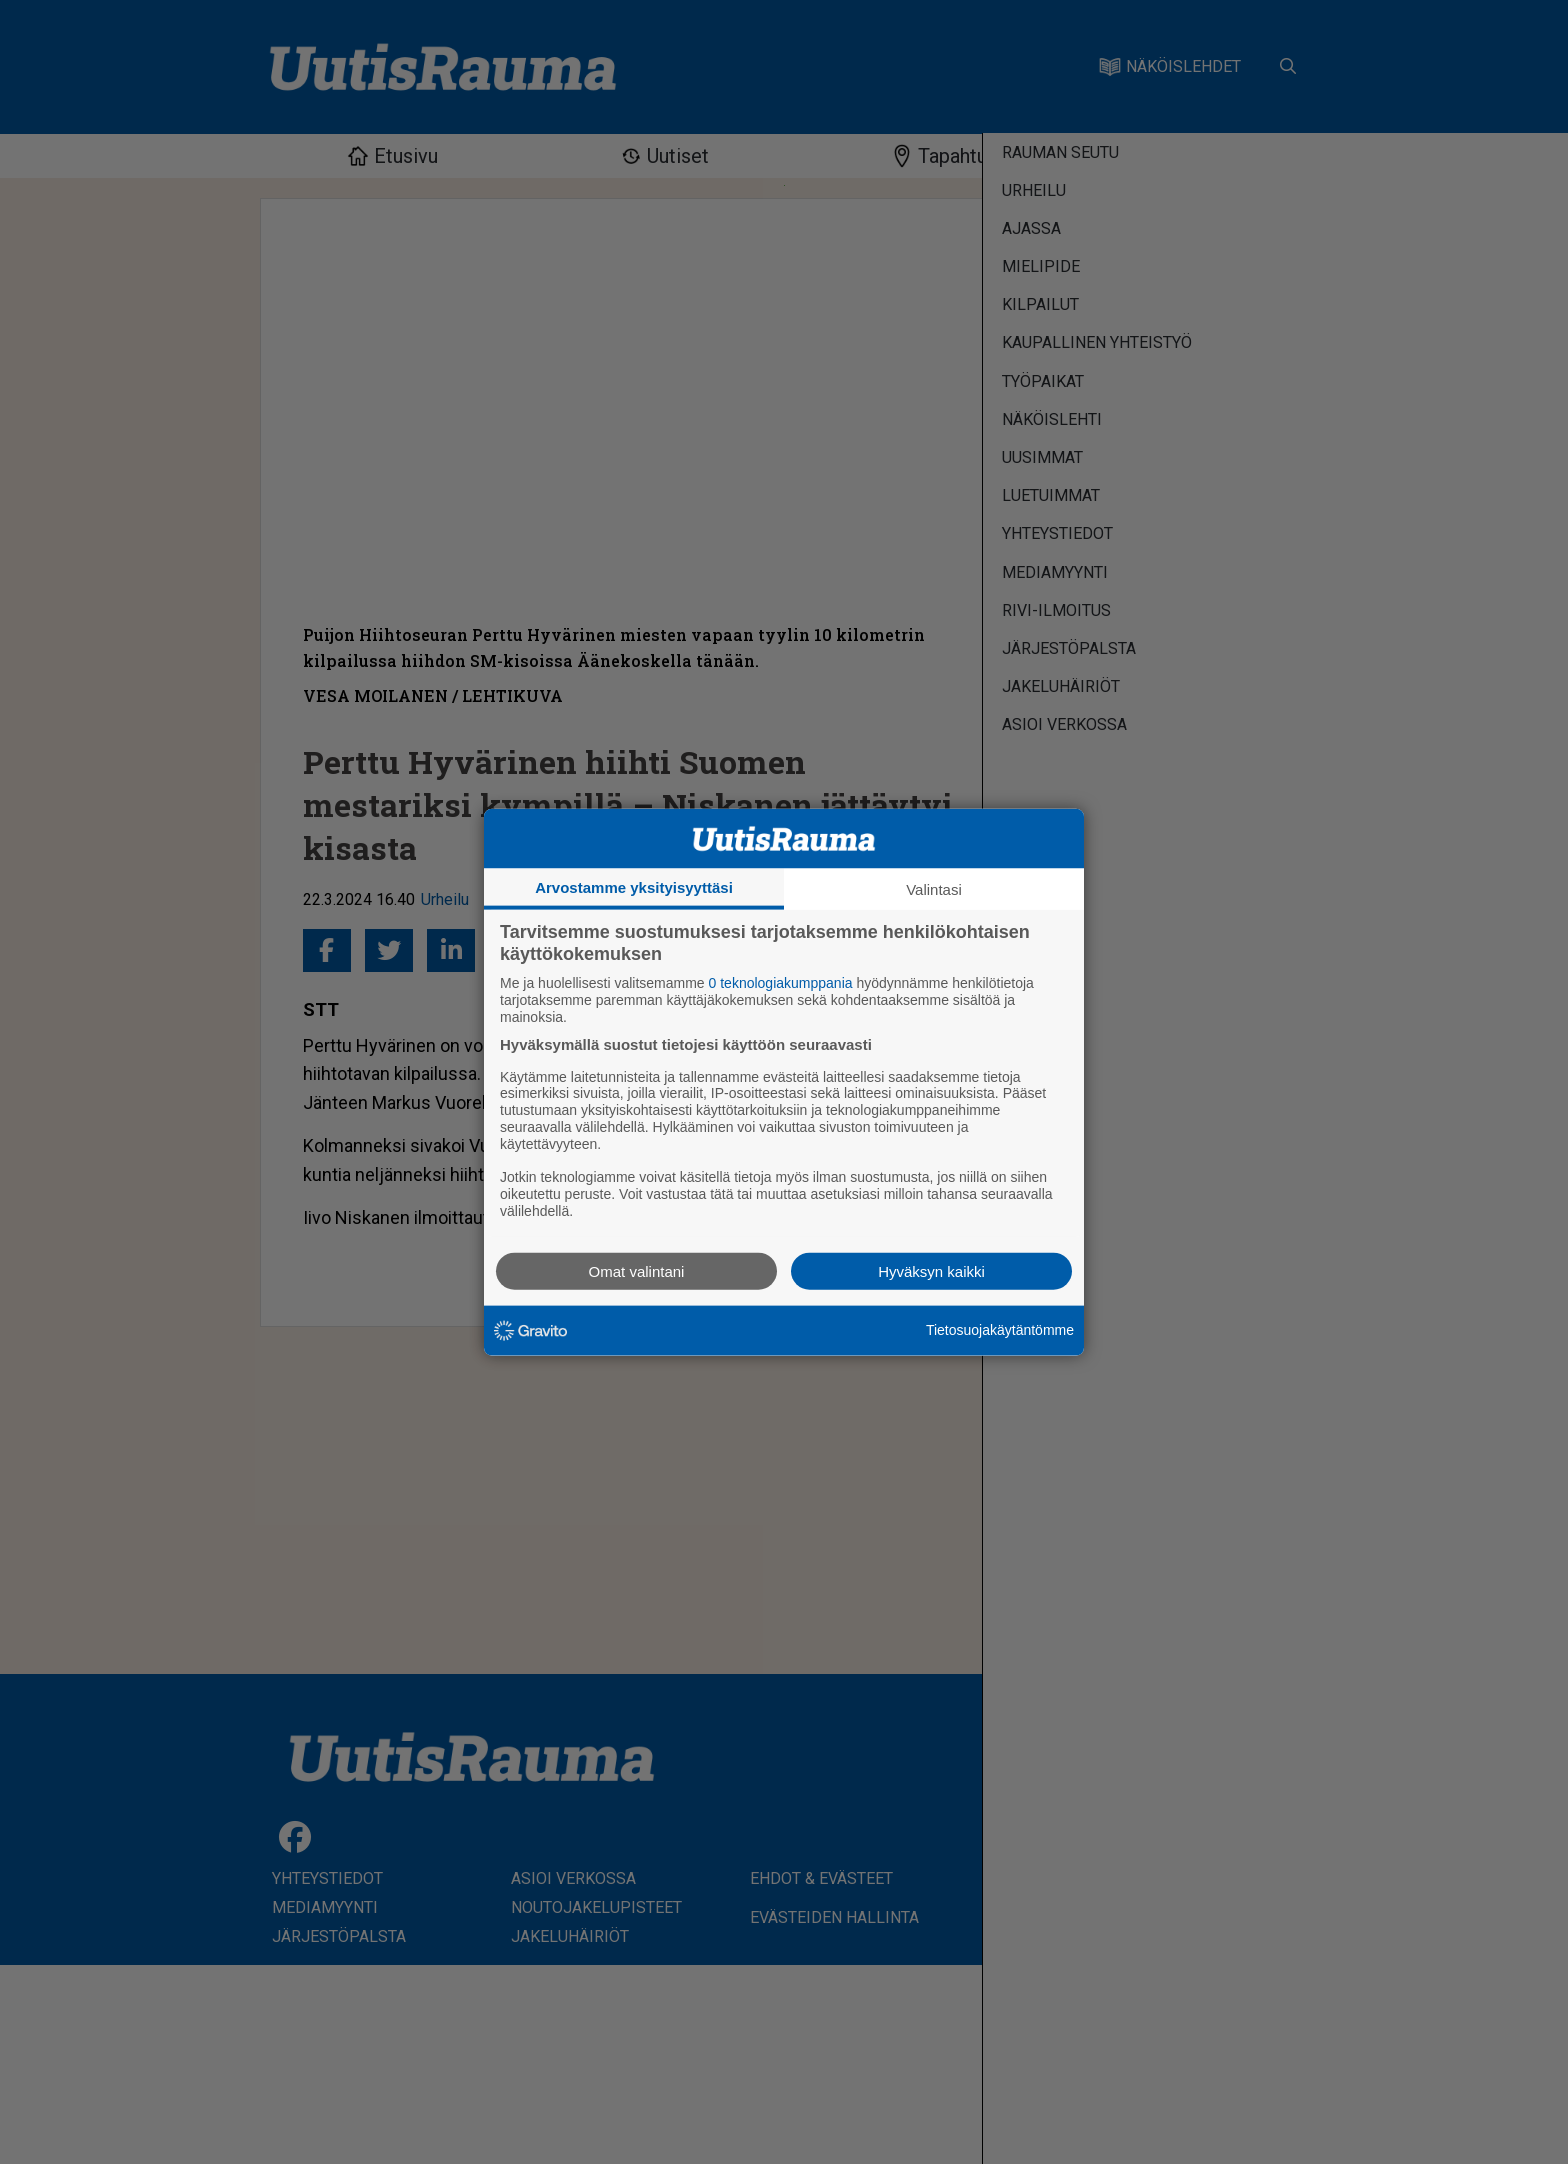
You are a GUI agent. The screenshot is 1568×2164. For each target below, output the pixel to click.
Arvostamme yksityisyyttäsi (634, 887)
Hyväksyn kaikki (931, 1270)
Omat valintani (637, 1270)
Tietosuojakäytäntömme (1000, 1330)
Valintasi (934, 889)
